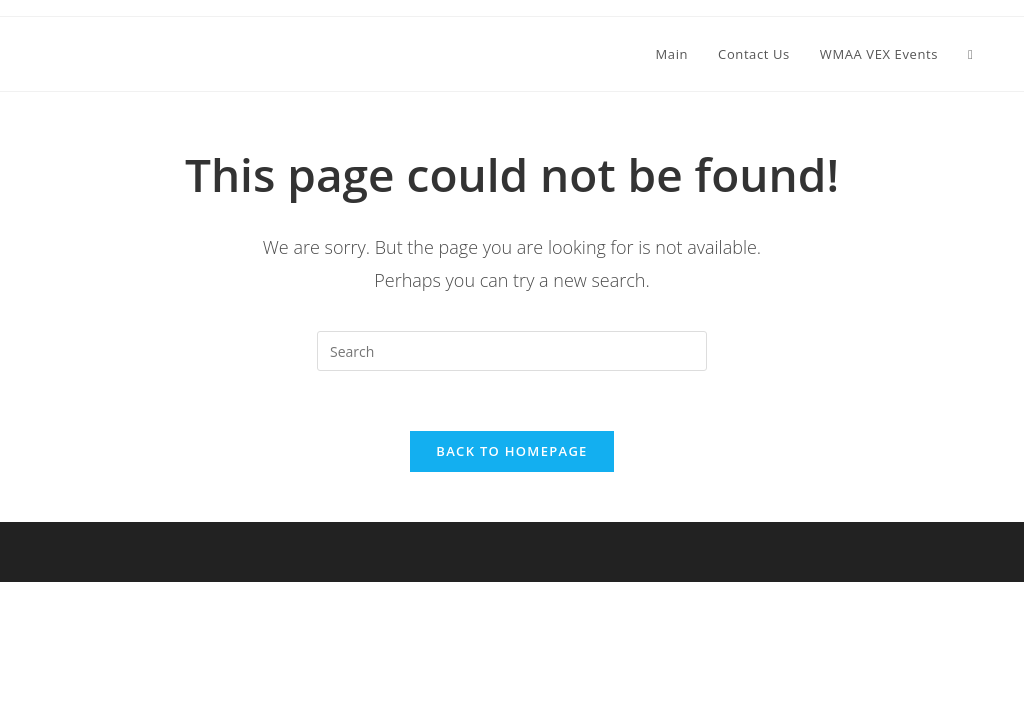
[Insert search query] (512, 351)
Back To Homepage (511, 451)
